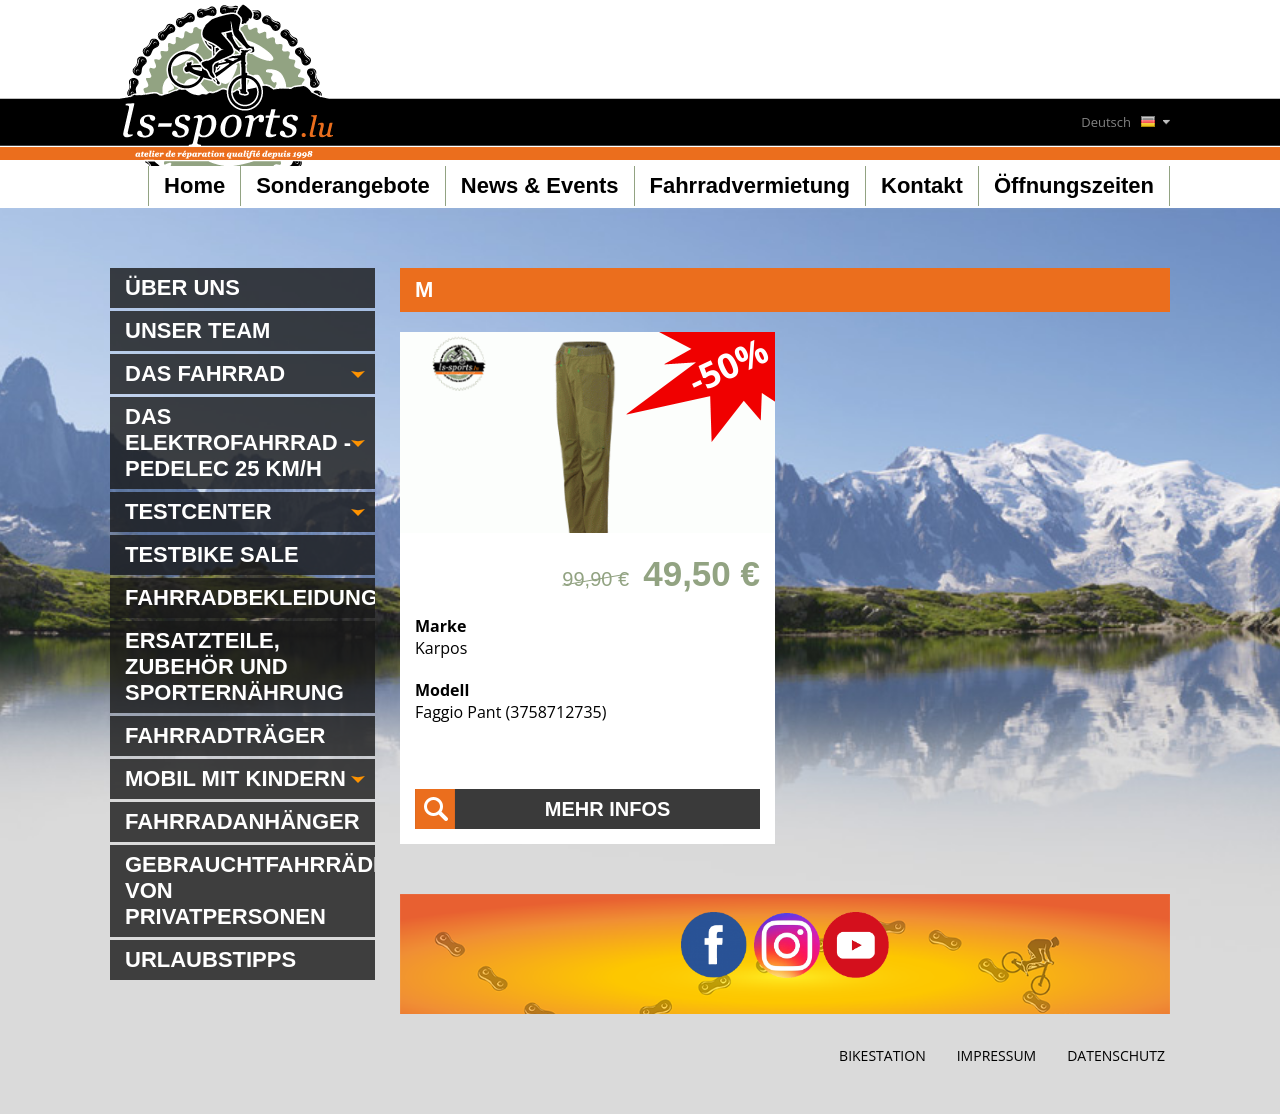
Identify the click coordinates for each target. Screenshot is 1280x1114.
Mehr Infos (608, 809)
